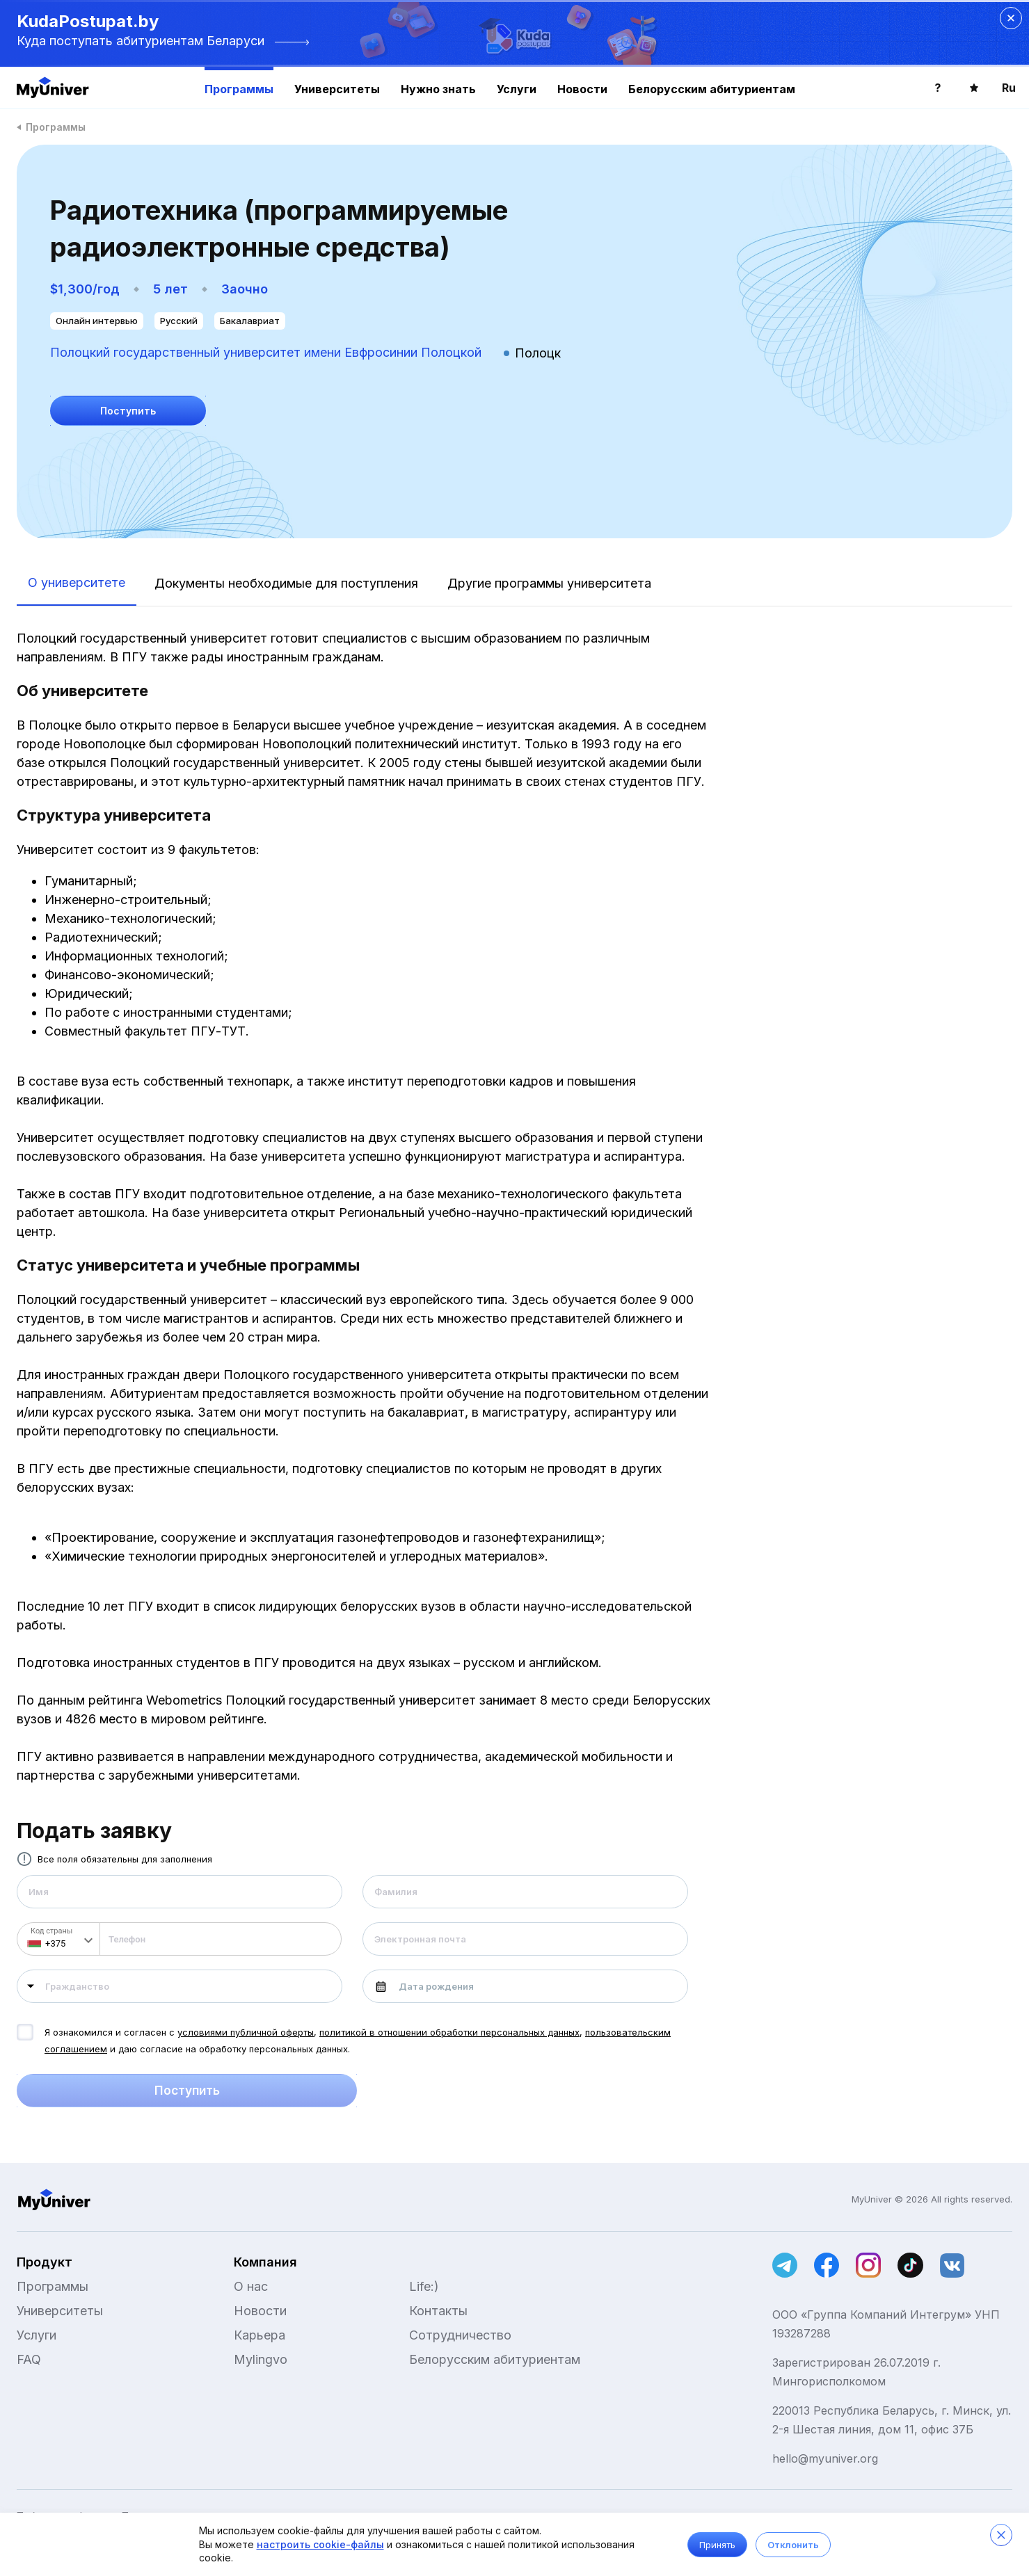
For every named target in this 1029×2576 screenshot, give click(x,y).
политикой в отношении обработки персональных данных (449, 2032)
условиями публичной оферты (245, 2032)
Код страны (51, 1930)
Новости (582, 89)
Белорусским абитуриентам (711, 89)
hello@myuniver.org (825, 2458)
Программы (239, 89)
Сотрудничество (460, 2335)
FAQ (29, 2359)
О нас (251, 2286)
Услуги (516, 89)
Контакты (438, 2310)
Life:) (424, 2286)
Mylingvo (260, 2359)
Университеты (337, 89)
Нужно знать (438, 89)
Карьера (259, 2335)
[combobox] (179, 1986)
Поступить (187, 2090)
